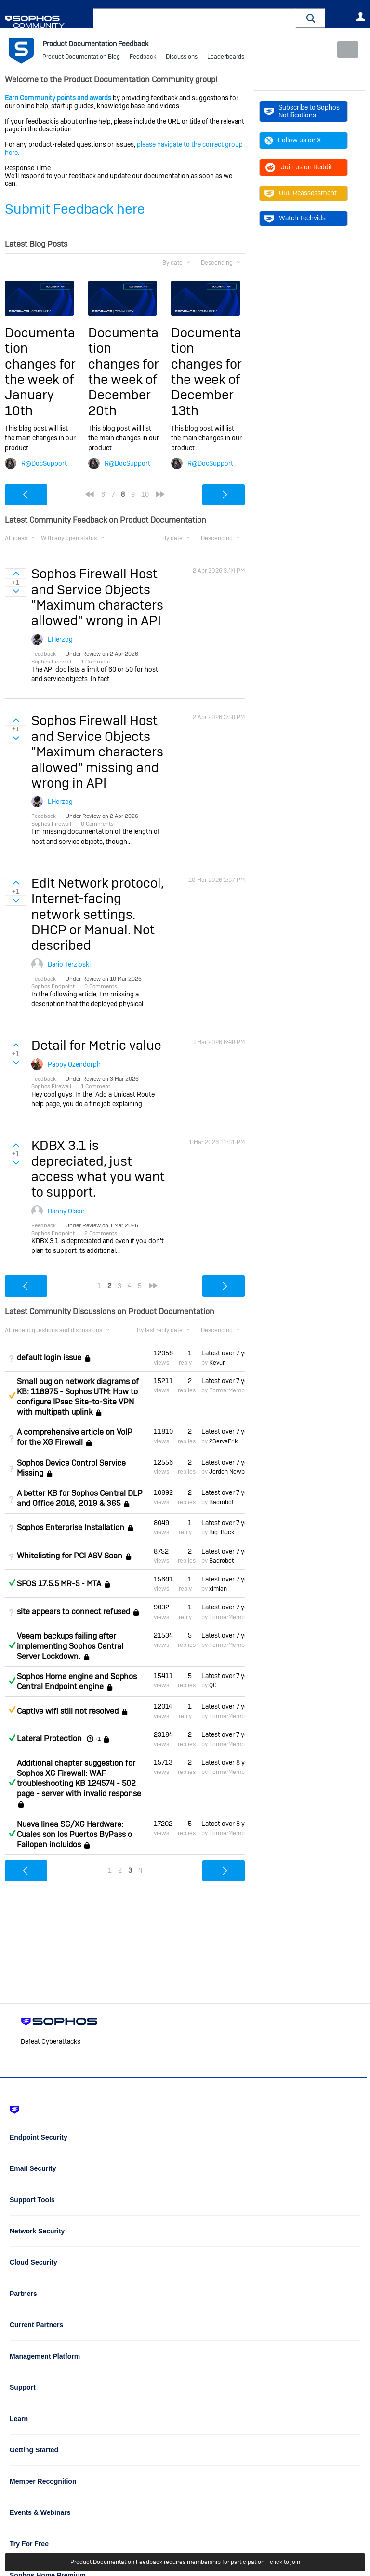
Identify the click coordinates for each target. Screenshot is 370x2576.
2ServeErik (223, 1441)
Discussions (182, 58)
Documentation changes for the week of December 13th (206, 371)
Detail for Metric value (96, 1045)
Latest (223, 1352)
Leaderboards (225, 58)
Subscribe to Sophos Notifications (302, 111)
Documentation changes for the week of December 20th (123, 371)
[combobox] (194, 18)
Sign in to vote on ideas (15, 573)
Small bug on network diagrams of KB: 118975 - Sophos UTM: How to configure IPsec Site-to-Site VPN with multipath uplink (78, 1397)
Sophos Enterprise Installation (70, 1527)
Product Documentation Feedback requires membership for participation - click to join (185, 2562)
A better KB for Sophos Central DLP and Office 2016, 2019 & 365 (80, 1498)
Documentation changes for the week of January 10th (40, 371)
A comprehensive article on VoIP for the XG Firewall (74, 1437)
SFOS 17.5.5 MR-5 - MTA (59, 1584)
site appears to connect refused (73, 1612)
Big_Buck (221, 1532)
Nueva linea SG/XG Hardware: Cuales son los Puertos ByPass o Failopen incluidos (74, 1834)
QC (213, 1685)
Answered (12, 1582)
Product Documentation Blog (81, 58)
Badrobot (221, 1502)
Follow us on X (292, 140)
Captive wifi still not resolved (68, 1711)
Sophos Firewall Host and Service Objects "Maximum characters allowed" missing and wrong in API (97, 751)
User (360, 16)
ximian (218, 1589)
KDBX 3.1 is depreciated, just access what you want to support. (98, 1168)
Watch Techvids (295, 218)
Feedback (143, 58)
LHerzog (60, 639)
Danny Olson (66, 1210)
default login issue (49, 1357)
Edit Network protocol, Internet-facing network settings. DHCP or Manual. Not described (97, 914)
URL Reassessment (300, 193)
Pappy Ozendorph (74, 1063)
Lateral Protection (49, 1739)
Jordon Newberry (232, 1472)
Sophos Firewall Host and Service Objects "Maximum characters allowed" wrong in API (97, 597)
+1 (98, 1738)
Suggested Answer (12, 1395)
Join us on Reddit (298, 167)
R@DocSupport (44, 463)
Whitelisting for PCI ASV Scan (69, 1556)
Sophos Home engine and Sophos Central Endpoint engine (77, 1681)
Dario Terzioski (69, 963)
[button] (310, 18)
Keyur (217, 1362)
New (343, 49)
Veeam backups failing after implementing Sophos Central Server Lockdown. (70, 1646)
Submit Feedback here (75, 209)
